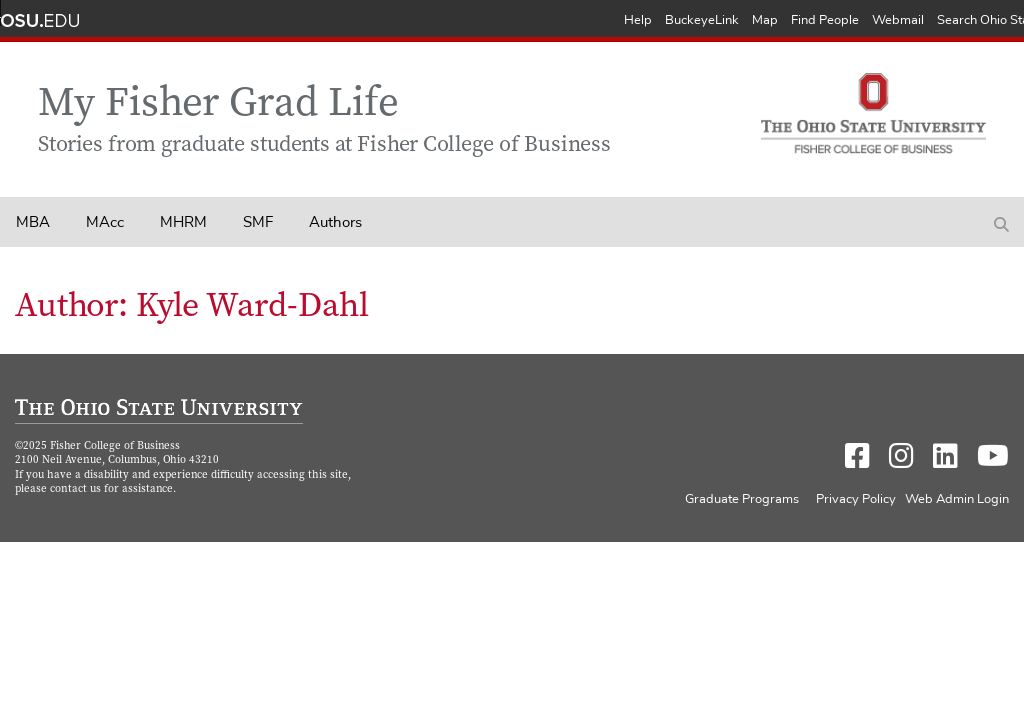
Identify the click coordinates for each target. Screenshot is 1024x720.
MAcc (105, 222)
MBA (33, 222)
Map (765, 20)
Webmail (898, 20)
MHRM (183, 222)
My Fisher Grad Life (218, 105)
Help (638, 20)
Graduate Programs (742, 499)
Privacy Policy (856, 499)
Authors (335, 222)
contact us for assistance (111, 489)
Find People (825, 20)
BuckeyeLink (702, 20)
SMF (258, 222)
